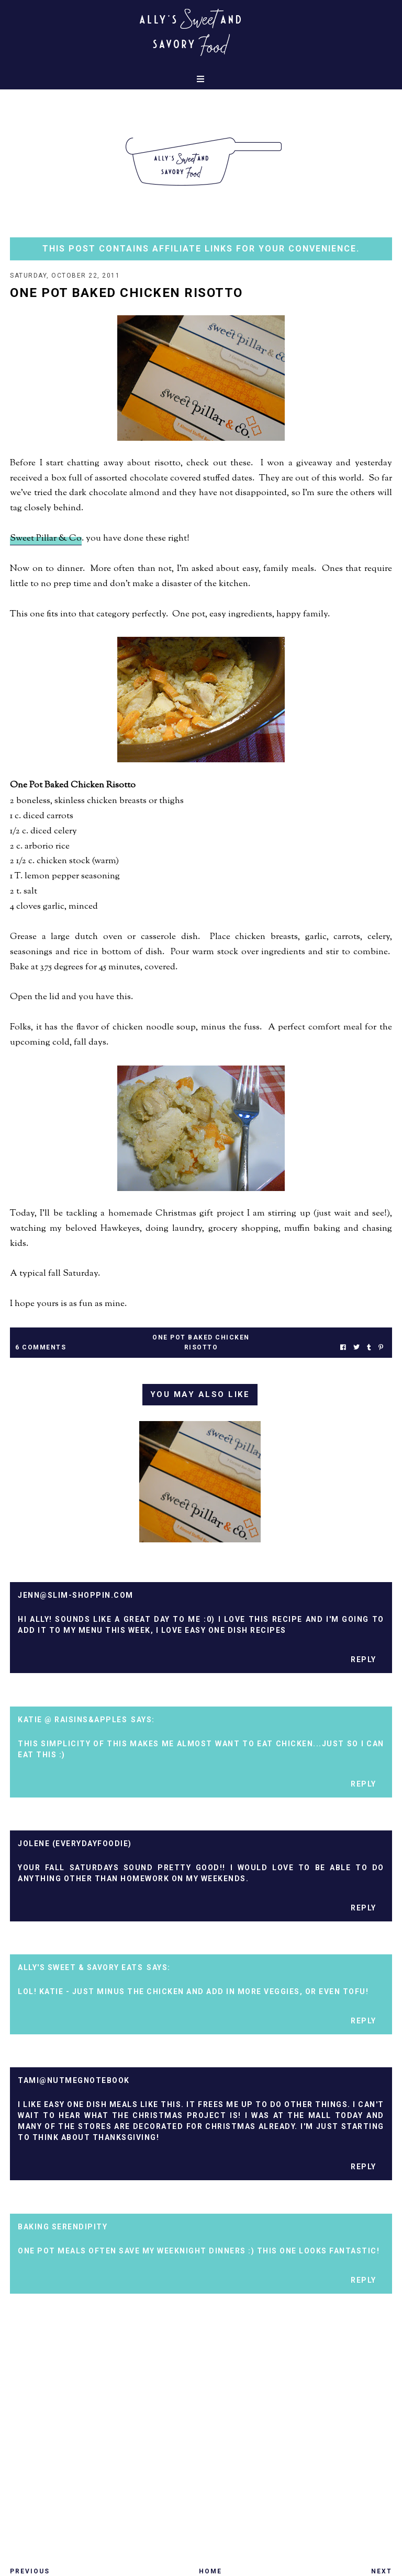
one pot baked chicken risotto (201, 1342)
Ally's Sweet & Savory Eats (80, 1967)
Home (210, 2571)
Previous (30, 2571)
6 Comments (40, 1347)
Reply (363, 1659)
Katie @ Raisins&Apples (72, 1719)
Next (381, 2571)
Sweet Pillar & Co (46, 538)
